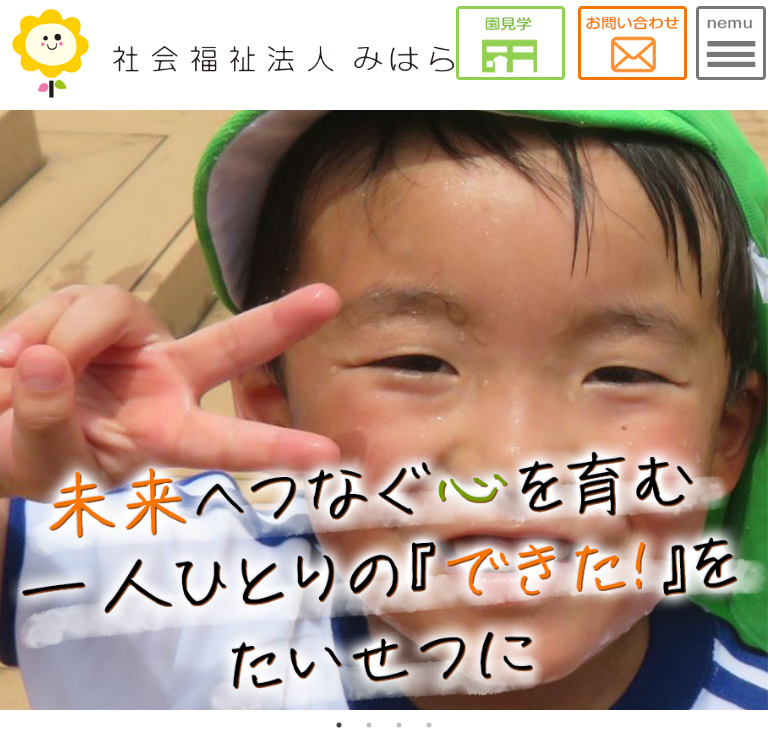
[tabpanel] (384, 410)
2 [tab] (369, 725)
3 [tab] (399, 725)
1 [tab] (339, 725)
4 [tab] (429, 725)
